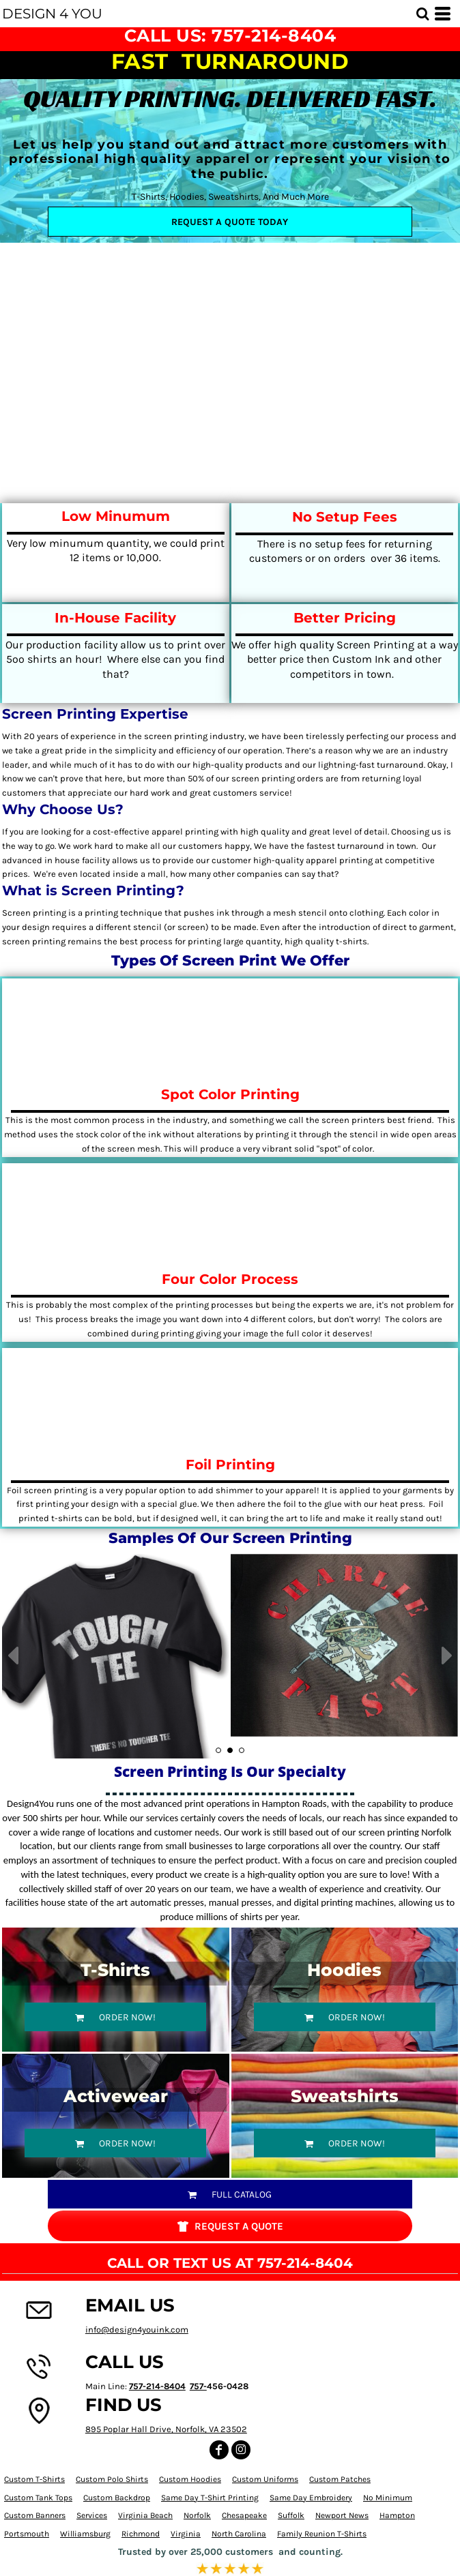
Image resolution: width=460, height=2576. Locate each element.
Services (91, 2515)
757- (198, 2386)
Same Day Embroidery (311, 2497)
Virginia (186, 2533)
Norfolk (197, 2515)
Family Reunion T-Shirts (321, 2533)
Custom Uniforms (265, 2479)
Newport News (342, 2515)
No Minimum (387, 2497)
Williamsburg (85, 2533)
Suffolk (291, 2515)
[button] (422, 13)
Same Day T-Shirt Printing (210, 2497)
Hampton (397, 2515)
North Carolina (239, 2533)
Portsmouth (26, 2533)
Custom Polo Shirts (112, 2479)
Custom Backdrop (116, 2497)
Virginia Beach (145, 2515)
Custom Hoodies (190, 2479)
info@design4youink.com (136, 2329)
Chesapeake (244, 2515)
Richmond (140, 2533)
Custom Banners (35, 2515)
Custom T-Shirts (34, 2479)
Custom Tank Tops (38, 2497)
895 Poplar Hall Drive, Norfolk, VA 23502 (166, 2429)
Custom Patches (340, 2479)
